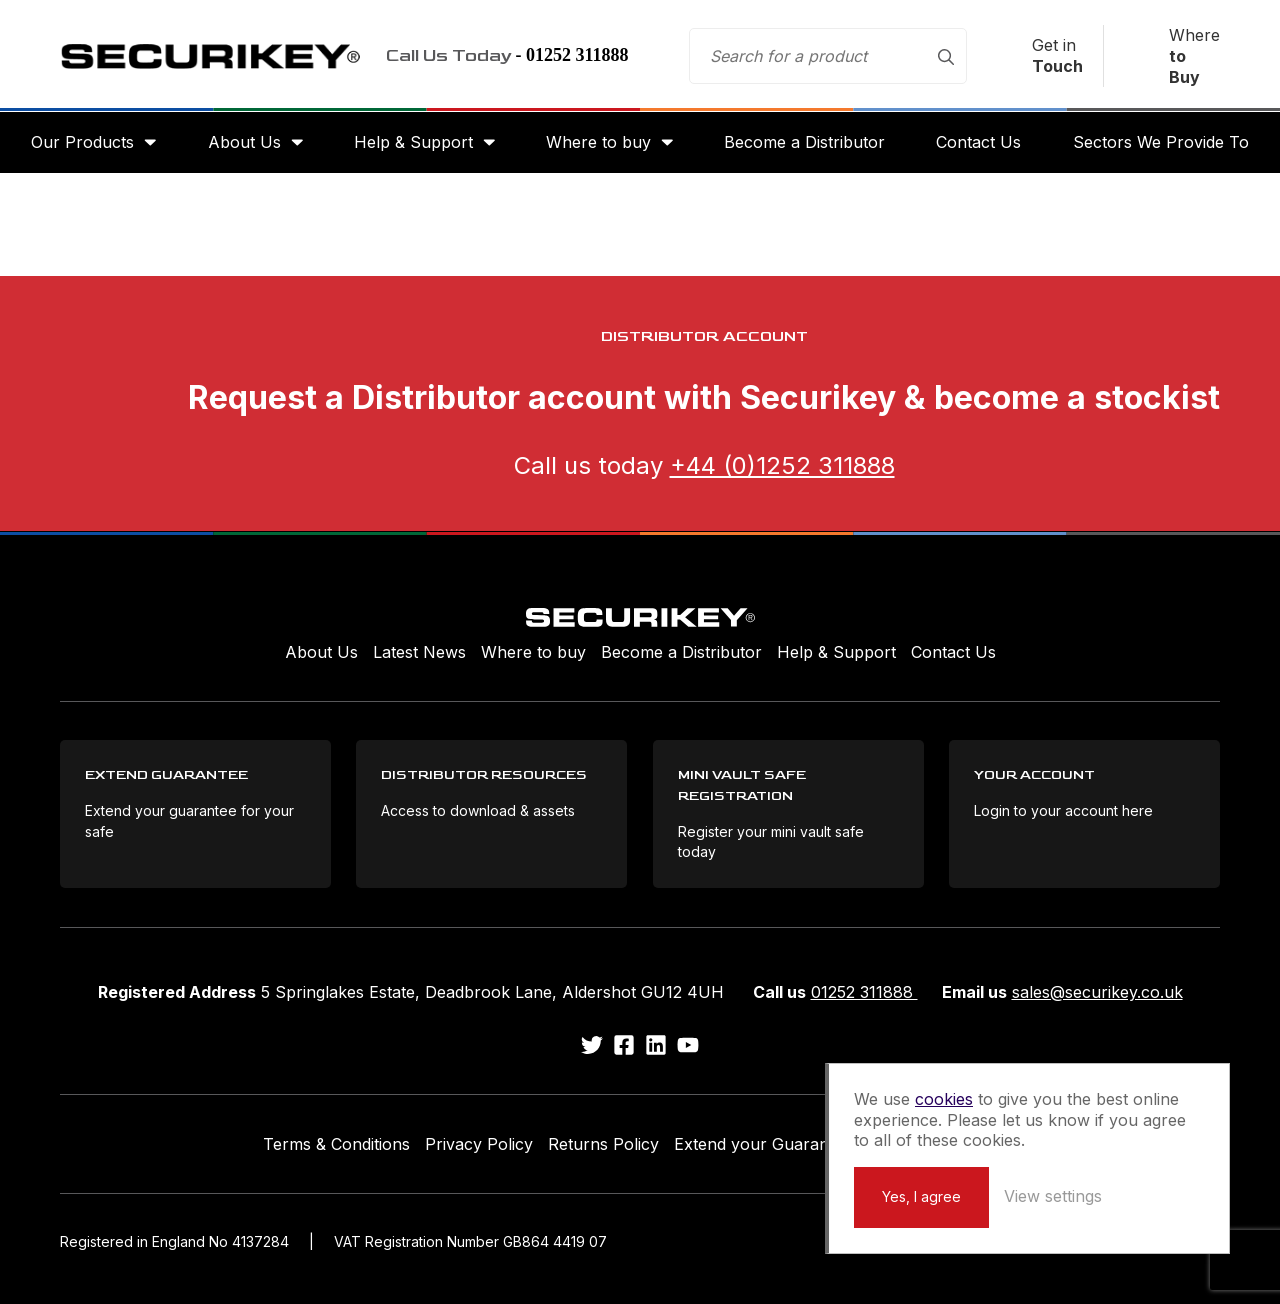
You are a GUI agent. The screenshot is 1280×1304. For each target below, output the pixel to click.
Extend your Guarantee (763, 1144)
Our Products (82, 142)
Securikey (210, 56)
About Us (244, 142)
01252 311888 (864, 992)
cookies (944, 1099)
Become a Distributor (804, 142)
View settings (1053, 1196)
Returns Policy (603, 1144)
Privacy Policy (479, 1144)
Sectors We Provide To (1161, 142)
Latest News (419, 652)
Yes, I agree (921, 1196)
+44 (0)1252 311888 (782, 465)
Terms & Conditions (336, 1144)
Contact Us (978, 142)
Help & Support (413, 142)
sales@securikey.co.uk (1097, 992)
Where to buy (598, 142)
